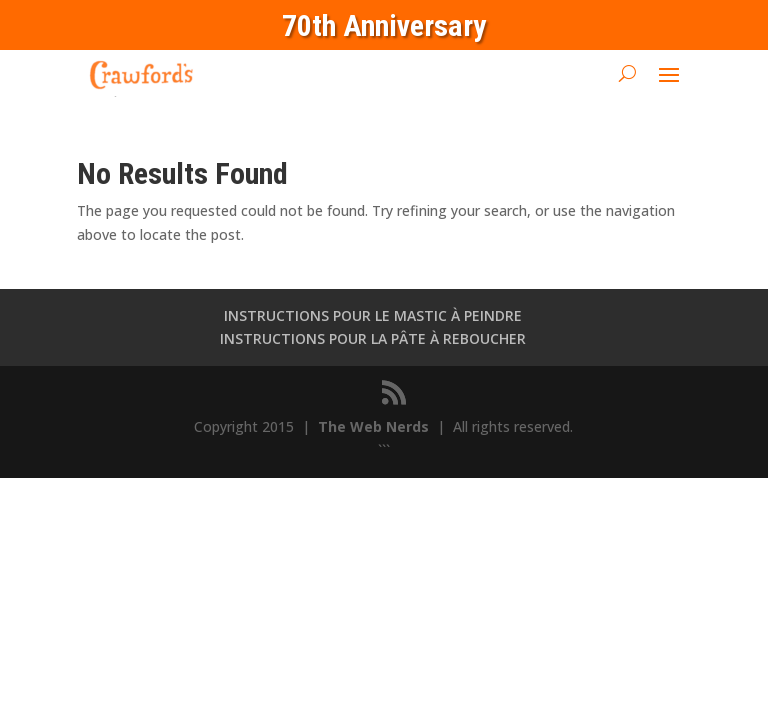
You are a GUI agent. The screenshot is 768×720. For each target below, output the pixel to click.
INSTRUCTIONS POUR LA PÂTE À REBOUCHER (373, 338)
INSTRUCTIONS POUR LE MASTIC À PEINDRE (373, 315)
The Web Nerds (375, 426)
